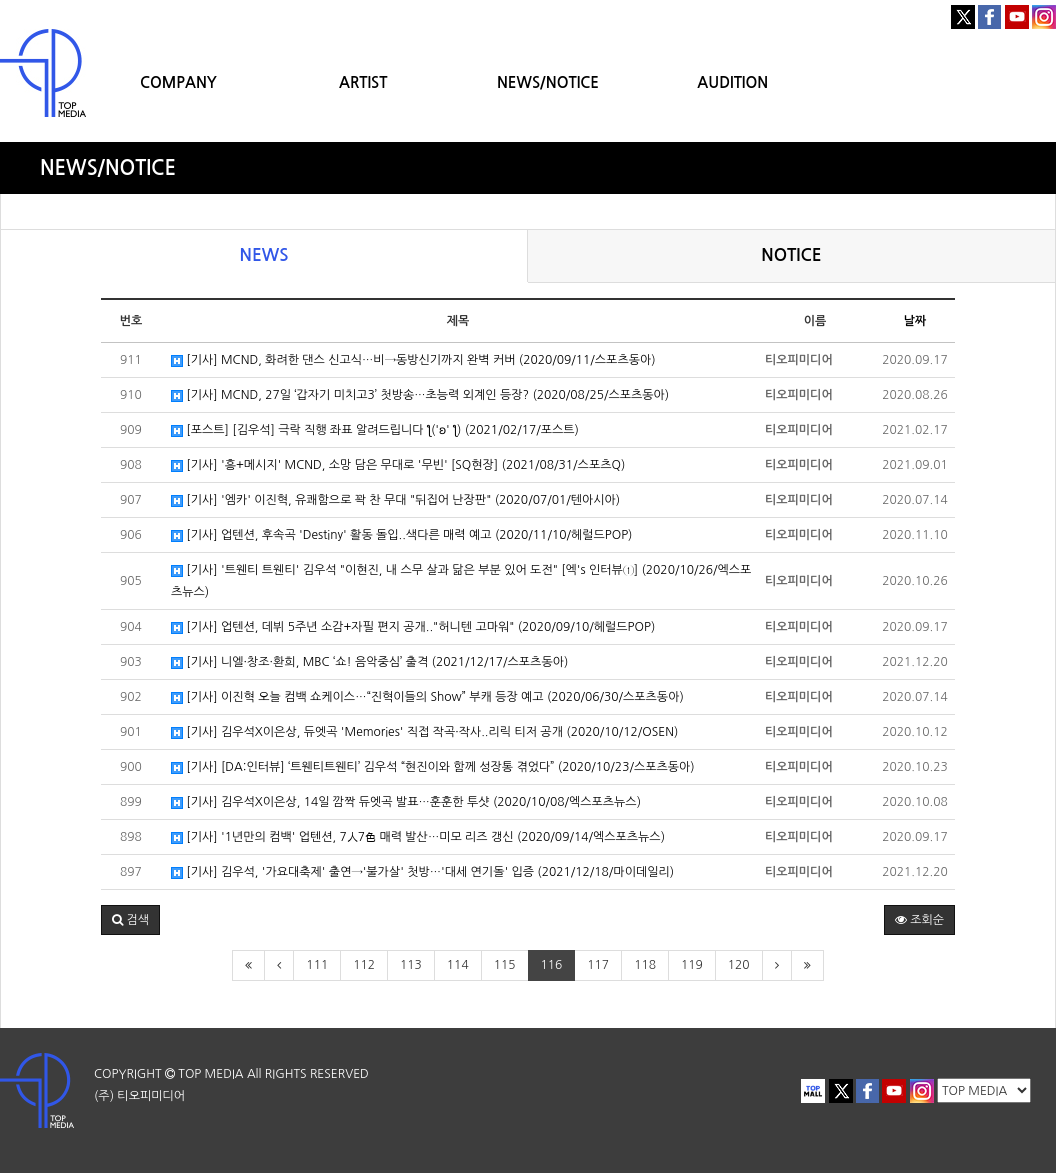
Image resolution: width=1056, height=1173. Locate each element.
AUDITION (732, 82)
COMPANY (178, 82)
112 (364, 965)
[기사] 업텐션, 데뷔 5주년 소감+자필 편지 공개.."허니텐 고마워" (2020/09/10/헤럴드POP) (413, 627)
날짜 (915, 321)
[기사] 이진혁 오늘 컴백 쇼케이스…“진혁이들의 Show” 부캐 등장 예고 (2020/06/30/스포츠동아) (427, 697)
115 (505, 965)
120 (739, 965)
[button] (130, 920)
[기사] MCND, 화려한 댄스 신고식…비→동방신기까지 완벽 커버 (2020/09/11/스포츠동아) (413, 360)
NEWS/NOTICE (548, 82)
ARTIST (363, 82)
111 (317, 965)
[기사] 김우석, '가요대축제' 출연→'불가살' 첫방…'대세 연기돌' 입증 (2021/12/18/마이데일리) (422, 872)
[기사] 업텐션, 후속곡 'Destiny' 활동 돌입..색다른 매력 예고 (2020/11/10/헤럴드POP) (401, 535)
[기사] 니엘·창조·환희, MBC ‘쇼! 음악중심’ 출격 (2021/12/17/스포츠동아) (369, 662)
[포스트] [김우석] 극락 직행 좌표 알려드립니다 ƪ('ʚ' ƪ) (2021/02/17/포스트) (375, 430)
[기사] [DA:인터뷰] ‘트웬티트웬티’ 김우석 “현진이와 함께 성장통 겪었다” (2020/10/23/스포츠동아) (433, 767)
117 (598, 965)
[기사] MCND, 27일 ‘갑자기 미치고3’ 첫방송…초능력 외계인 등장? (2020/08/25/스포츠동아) (420, 395)
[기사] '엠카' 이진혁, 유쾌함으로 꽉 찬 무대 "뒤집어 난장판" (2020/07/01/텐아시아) (395, 500)
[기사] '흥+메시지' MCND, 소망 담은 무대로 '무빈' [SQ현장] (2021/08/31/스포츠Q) (398, 465)
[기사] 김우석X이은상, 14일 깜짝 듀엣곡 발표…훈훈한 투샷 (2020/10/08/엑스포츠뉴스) (406, 802)
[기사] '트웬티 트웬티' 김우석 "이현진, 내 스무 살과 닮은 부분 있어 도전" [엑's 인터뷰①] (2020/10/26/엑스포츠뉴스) (461, 581)
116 (552, 965)
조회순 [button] (919, 920)
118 (645, 965)
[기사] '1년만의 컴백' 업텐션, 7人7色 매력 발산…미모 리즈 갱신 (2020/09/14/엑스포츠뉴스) (418, 837)
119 (692, 965)
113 (411, 965)
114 (458, 965)
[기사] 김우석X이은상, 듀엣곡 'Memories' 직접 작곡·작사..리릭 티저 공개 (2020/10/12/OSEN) (424, 732)
